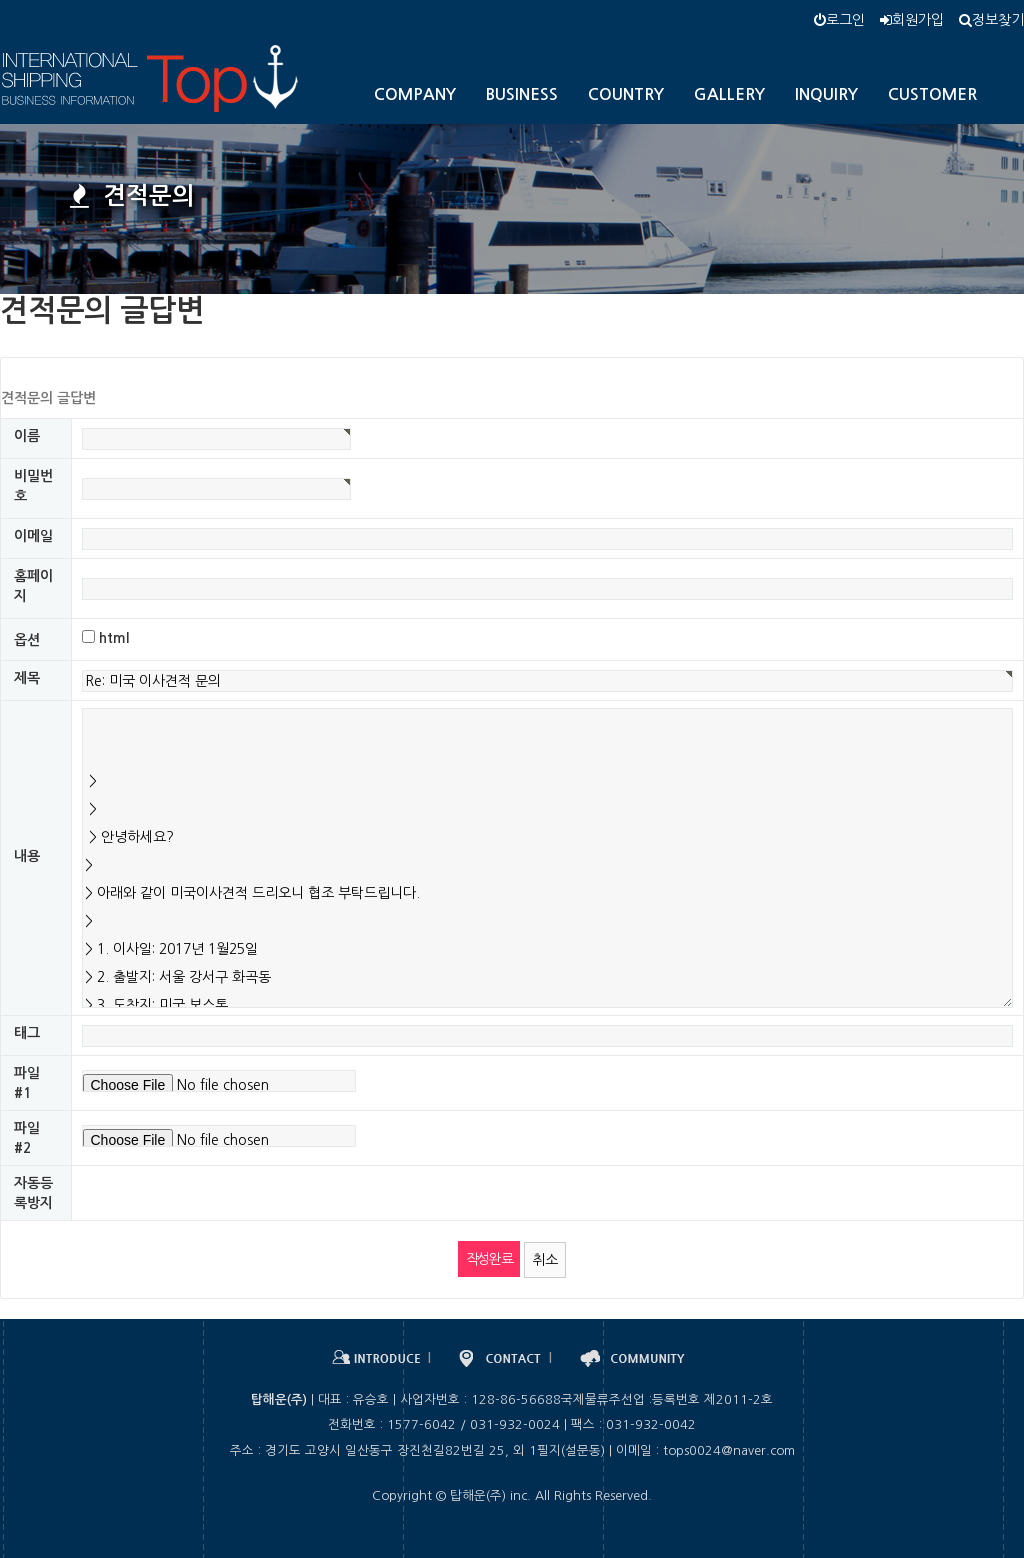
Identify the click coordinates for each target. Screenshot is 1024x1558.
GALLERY (729, 94)
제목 (27, 678)
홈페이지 (33, 586)
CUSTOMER (932, 94)
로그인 (839, 20)
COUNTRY (626, 94)
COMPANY (415, 94)
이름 (27, 436)
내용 (27, 856)
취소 (545, 1260)
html (114, 638)
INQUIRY (826, 94)
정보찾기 (991, 20)
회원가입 (912, 20)
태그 (27, 1033)
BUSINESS (522, 94)
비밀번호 (33, 486)
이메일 (33, 536)
